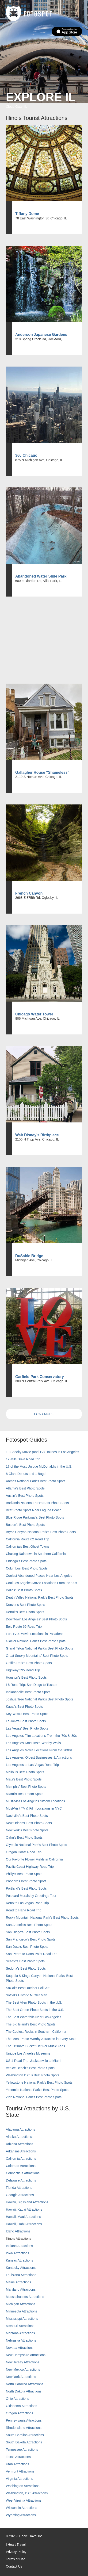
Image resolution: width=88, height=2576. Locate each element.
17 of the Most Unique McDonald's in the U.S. (39, 1466)
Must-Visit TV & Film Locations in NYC (34, 1808)
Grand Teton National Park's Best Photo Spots (39, 1648)
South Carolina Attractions (25, 2435)
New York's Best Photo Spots (27, 1830)
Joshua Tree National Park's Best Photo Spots (39, 1699)
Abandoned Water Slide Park (40, 576)
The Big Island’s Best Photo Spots (30, 2024)
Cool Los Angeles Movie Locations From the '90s (41, 1583)
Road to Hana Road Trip (23, 1910)
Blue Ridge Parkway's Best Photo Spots (35, 1517)
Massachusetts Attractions (25, 2297)
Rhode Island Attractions (24, 2428)
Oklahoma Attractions (21, 2406)
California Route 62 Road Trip (27, 1539)
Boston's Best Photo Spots (25, 1525)
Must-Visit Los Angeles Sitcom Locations (35, 1801)
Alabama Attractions (20, 2129)
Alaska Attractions (19, 2137)
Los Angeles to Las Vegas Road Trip (32, 1765)
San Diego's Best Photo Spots (28, 1932)
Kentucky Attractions (21, 2268)
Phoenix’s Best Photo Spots (26, 1881)
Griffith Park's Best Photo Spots (29, 1663)
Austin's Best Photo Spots (25, 1495)
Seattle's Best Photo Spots (25, 1961)
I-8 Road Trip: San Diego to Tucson (31, 1685)
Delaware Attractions (21, 2180)
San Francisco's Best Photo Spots (30, 1939)
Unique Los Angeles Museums (28, 2053)
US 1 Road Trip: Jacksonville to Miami (33, 2061)
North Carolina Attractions (24, 2384)
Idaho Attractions (18, 2231)
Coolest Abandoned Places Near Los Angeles (39, 1575)
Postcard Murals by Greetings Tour (31, 1896)
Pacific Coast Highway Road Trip (30, 1866)
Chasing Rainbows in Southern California (36, 1554)
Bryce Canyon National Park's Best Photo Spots (41, 1532)
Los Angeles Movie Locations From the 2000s (39, 1750)
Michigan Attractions (20, 2304)
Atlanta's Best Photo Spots (25, 1488)
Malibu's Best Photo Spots (25, 1772)
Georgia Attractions (20, 2195)
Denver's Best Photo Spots (25, 1605)
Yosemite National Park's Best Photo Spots (37, 2090)
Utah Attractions (17, 2464)
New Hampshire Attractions (26, 2355)
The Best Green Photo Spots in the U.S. (35, 2010)
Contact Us (14, 2566)
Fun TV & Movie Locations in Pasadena (35, 1634)
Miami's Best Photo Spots (24, 1794)
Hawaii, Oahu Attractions (24, 2224)
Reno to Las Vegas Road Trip (27, 1903)
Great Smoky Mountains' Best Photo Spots (37, 1655)
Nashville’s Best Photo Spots (27, 1816)
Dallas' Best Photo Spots (24, 1590)
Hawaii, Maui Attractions (23, 2217)
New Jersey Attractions (22, 2362)
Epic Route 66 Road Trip (24, 1626)
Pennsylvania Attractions (24, 2420)
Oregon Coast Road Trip (24, 1852)
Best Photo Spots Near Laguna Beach (33, 1510)
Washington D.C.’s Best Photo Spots (32, 2075)
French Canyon (28, 893)
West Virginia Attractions (23, 2500)
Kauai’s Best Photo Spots (24, 1706)
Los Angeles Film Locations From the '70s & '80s (41, 1736)
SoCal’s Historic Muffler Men (26, 1995)
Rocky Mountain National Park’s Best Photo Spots (42, 1917)
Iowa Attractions (17, 2253)
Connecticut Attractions (22, 2173)
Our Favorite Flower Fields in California (34, 1859)
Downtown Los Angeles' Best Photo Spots (36, 1619)
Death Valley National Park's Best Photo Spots (39, 1597)
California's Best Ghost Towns (27, 1546)
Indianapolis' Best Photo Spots (28, 1692)
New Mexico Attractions (23, 2369)
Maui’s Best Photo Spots (24, 1779)
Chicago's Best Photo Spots (26, 1561)
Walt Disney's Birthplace (37, 1135)
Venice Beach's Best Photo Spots (30, 2068)
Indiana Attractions (19, 2246)
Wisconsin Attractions (21, 2508)
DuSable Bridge (29, 1256)
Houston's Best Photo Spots (26, 1677)
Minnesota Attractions (21, 2311)
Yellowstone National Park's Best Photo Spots (39, 2082)
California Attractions (21, 2158)
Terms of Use (15, 2559)
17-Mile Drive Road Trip (23, 1459)
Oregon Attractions (19, 2413)
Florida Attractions (19, 2187)
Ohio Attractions (17, 2398)
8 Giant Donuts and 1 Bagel (26, 1474)
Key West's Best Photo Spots (27, 1714)
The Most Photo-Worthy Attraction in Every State (41, 2039)
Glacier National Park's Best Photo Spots (35, 1641)
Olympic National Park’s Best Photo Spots (36, 1845)
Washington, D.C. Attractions (27, 2493)
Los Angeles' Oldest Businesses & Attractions (39, 1757)
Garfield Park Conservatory (39, 1377)
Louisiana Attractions (21, 2275)
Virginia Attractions (19, 2478)
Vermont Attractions (20, 2471)
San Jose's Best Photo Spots (27, 1946)
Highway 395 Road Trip (23, 1670)
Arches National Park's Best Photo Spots (35, 1481)
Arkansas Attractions (21, 2151)
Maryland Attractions (21, 2289)
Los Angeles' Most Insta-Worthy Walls (33, 1743)
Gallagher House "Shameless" (42, 772)
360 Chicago (26, 455)
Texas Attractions (18, 2457)
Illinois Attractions (18, 2238)
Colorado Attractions (20, 2166)
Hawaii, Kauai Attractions (24, 2209)
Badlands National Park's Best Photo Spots (37, 1503)
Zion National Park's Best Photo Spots (33, 2097)
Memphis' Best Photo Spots (26, 1786)
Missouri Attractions (20, 2326)
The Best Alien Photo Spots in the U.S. (34, 2002)
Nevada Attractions (20, 2348)
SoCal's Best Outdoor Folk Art (28, 1988)
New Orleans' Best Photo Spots (29, 1823)
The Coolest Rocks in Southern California (36, 2031)
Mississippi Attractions (22, 2318)
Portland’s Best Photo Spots (26, 1888)
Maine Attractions (18, 2282)
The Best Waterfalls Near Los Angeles (33, 2017)
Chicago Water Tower (34, 1014)
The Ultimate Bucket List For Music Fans (35, 2046)
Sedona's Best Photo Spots (26, 1968)
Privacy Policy (16, 2552)
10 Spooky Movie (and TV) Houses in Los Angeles (42, 1452)
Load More (44, 1414)
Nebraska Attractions (21, 2340)
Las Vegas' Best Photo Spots (27, 1728)
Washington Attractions (22, 2486)
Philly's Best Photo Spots (24, 1874)
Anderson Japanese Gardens (41, 335)
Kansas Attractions (19, 2260)
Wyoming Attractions (21, 2515)
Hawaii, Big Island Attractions (27, 2202)
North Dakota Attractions (24, 2391)
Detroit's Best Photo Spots (25, 1612)
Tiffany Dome (27, 214)
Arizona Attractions (19, 2144)
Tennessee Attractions (22, 2449)
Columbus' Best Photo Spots (27, 1568)
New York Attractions (21, 2377)
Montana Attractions (20, 2333)
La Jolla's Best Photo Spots (26, 1721)
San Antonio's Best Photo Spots (29, 1925)
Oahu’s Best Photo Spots (24, 1837)
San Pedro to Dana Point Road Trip (31, 1954)
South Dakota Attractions (24, 2442)
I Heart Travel (16, 2544)
